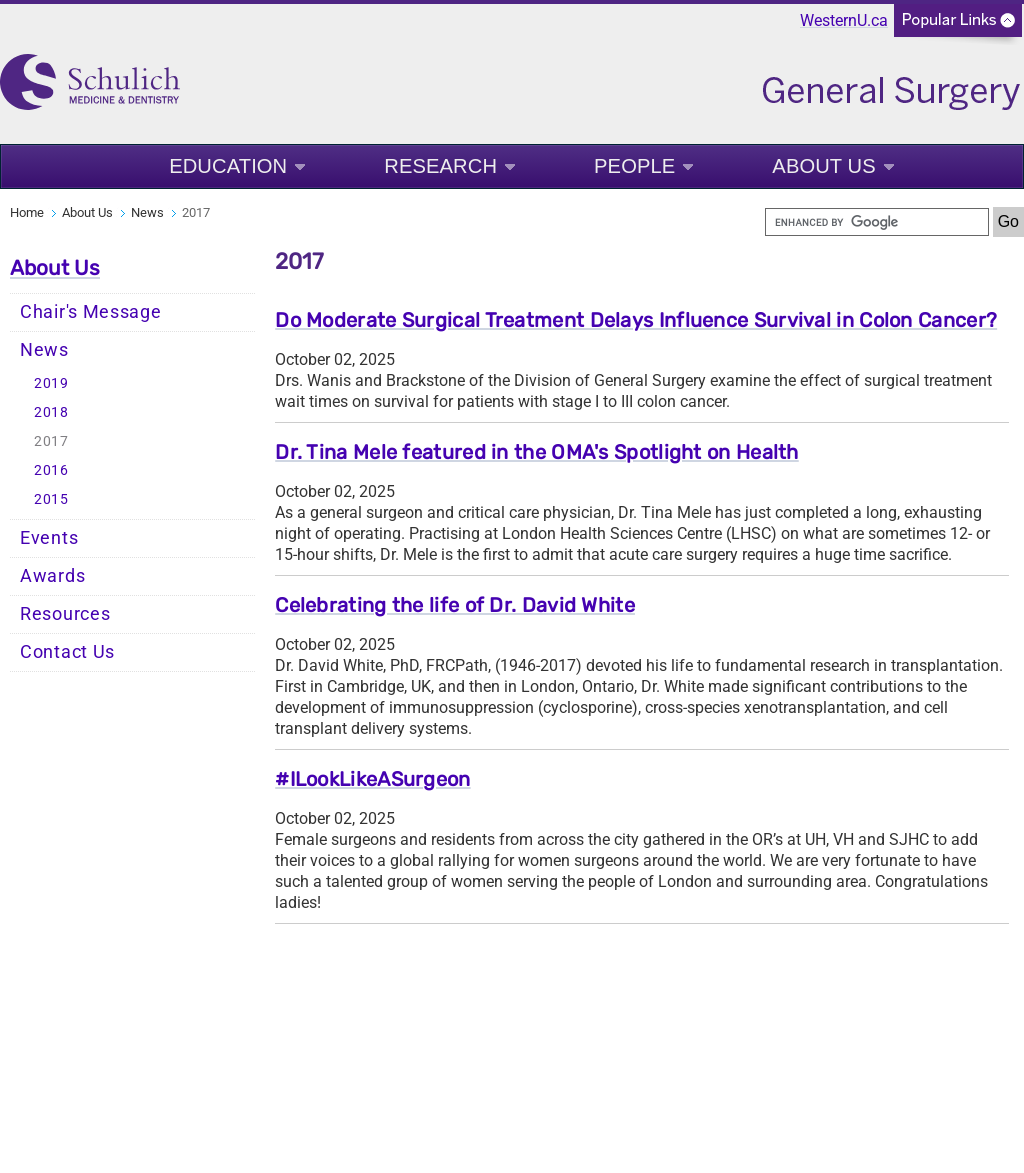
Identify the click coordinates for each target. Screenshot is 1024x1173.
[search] (877, 222)
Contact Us (67, 652)
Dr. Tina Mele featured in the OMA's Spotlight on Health (537, 452)
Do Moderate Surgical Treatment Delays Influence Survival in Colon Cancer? (636, 320)
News (147, 212)
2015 (51, 499)
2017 (51, 441)
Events (49, 538)
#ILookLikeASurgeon (372, 779)
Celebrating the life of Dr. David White (455, 605)
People (634, 166)
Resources (65, 614)
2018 (51, 412)
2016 (51, 470)
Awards (52, 576)
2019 (51, 383)
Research (440, 166)
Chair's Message (91, 312)
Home (27, 212)
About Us (823, 166)
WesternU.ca (844, 20)
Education (228, 166)
